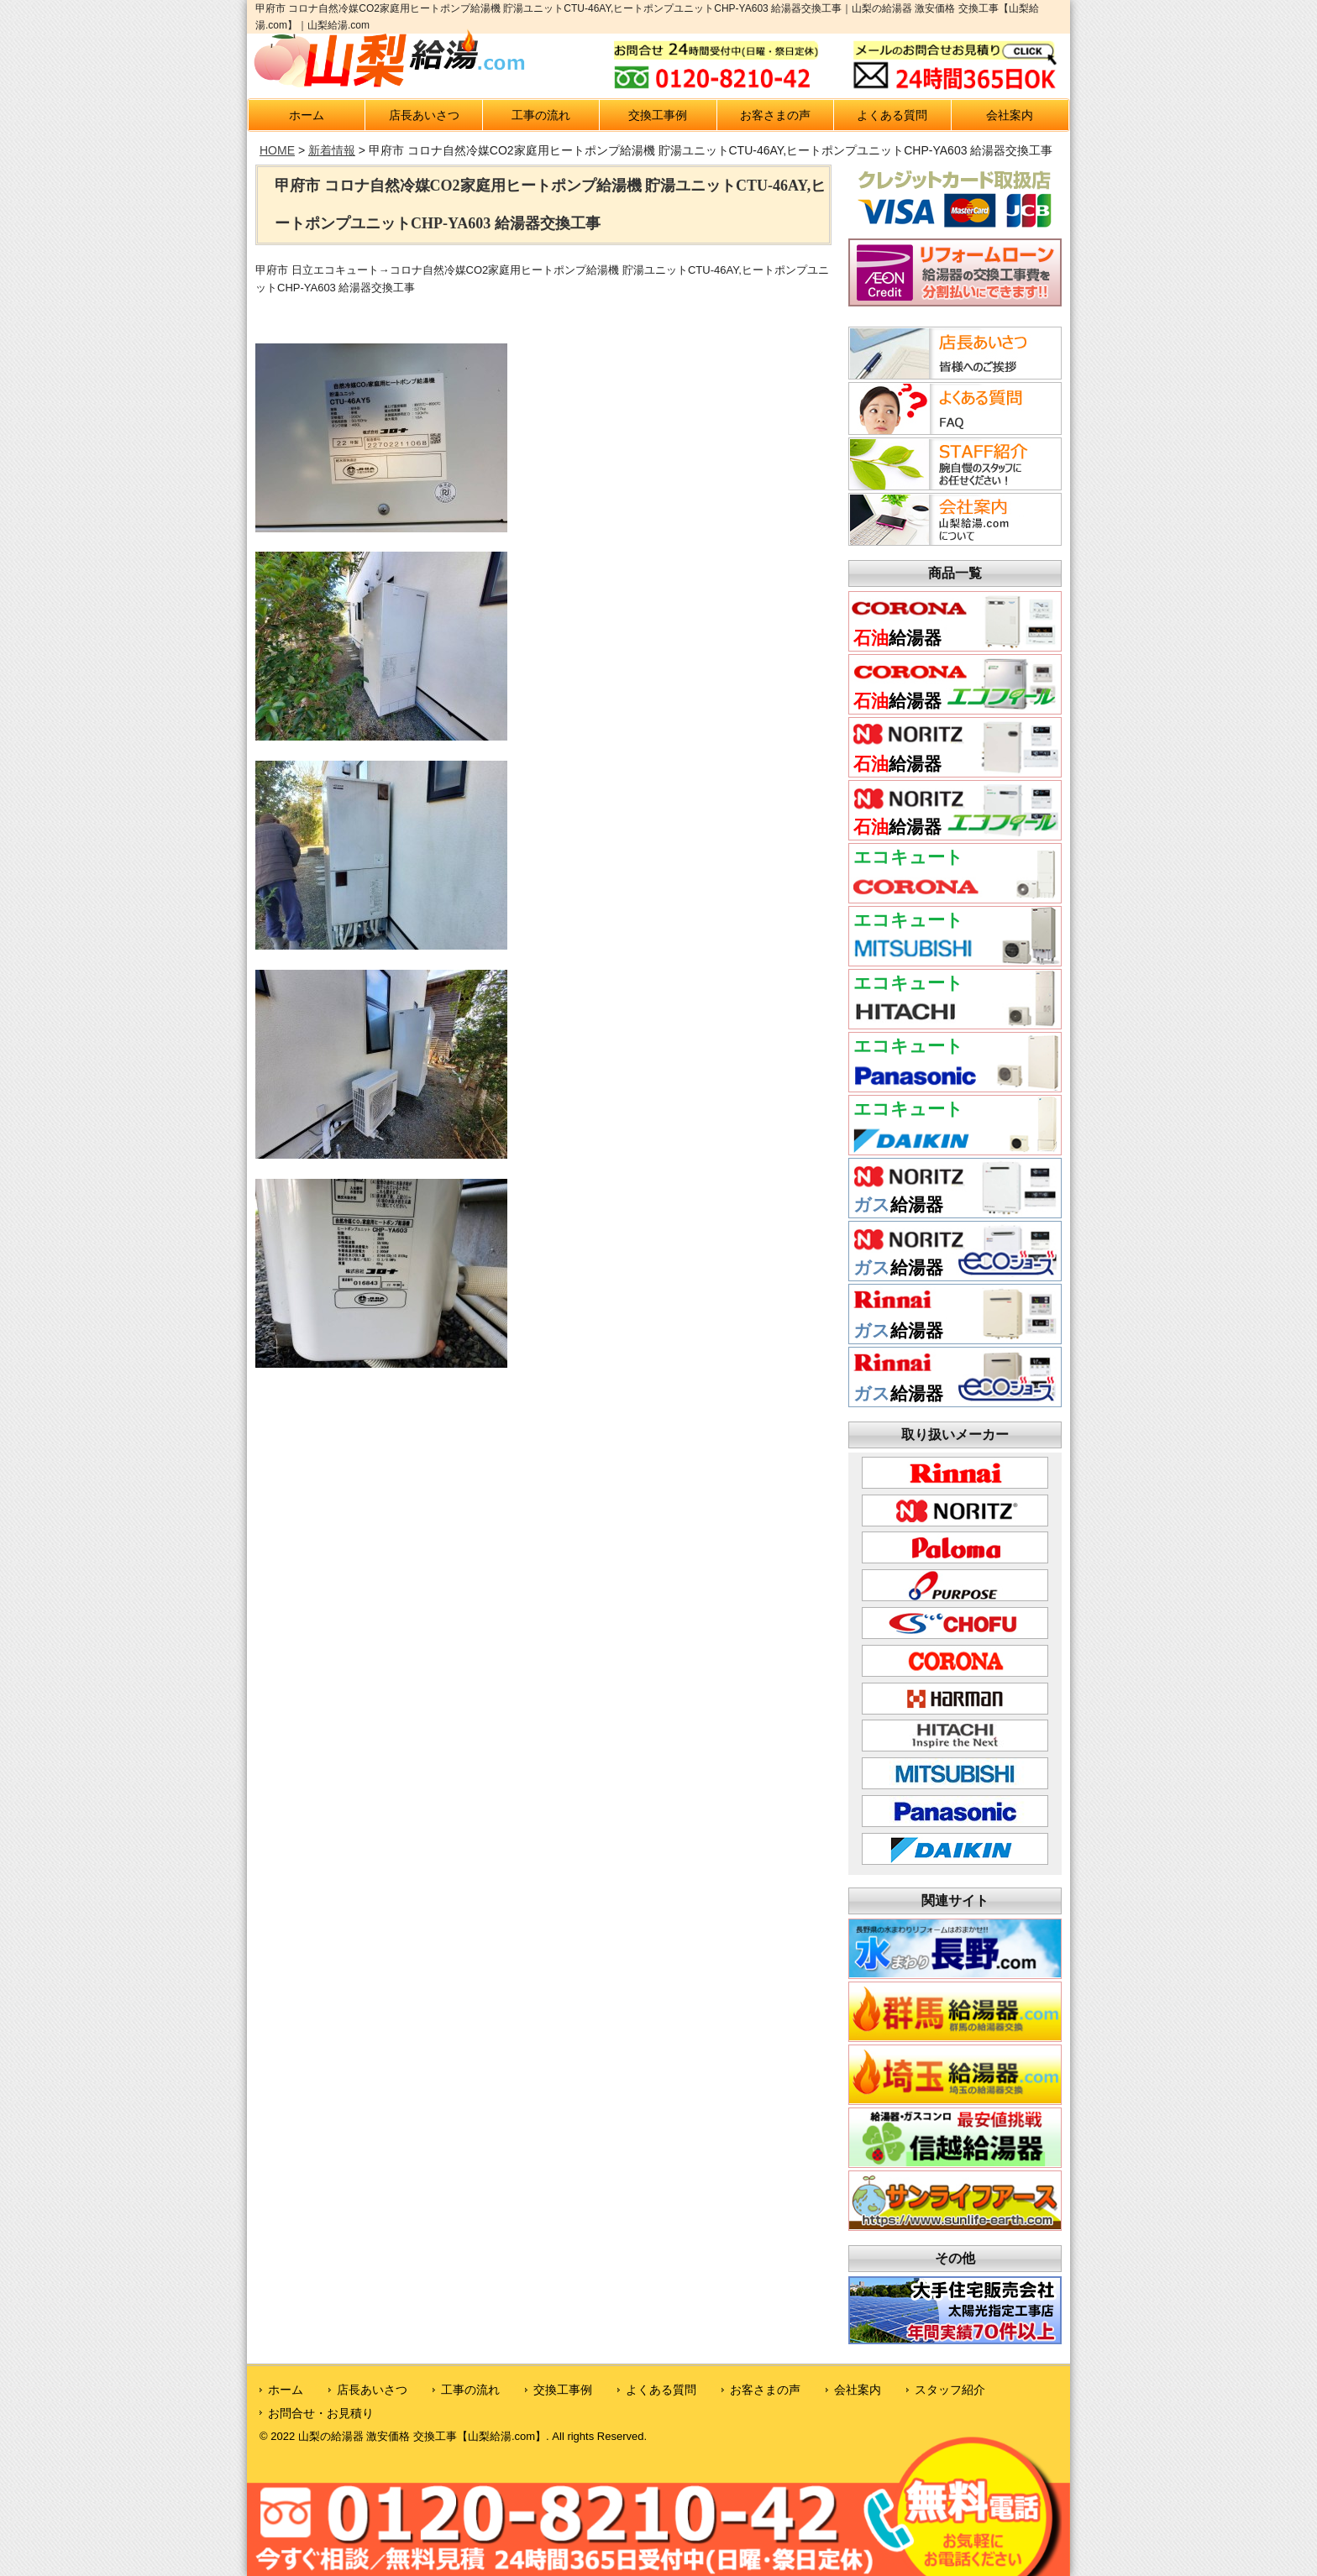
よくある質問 (892, 115)
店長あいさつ (424, 115)
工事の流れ (541, 115)
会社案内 (1009, 115)
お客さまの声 (775, 115)
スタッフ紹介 (950, 2389)
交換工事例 (657, 115)
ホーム (306, 115)
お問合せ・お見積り (321, 2413)
